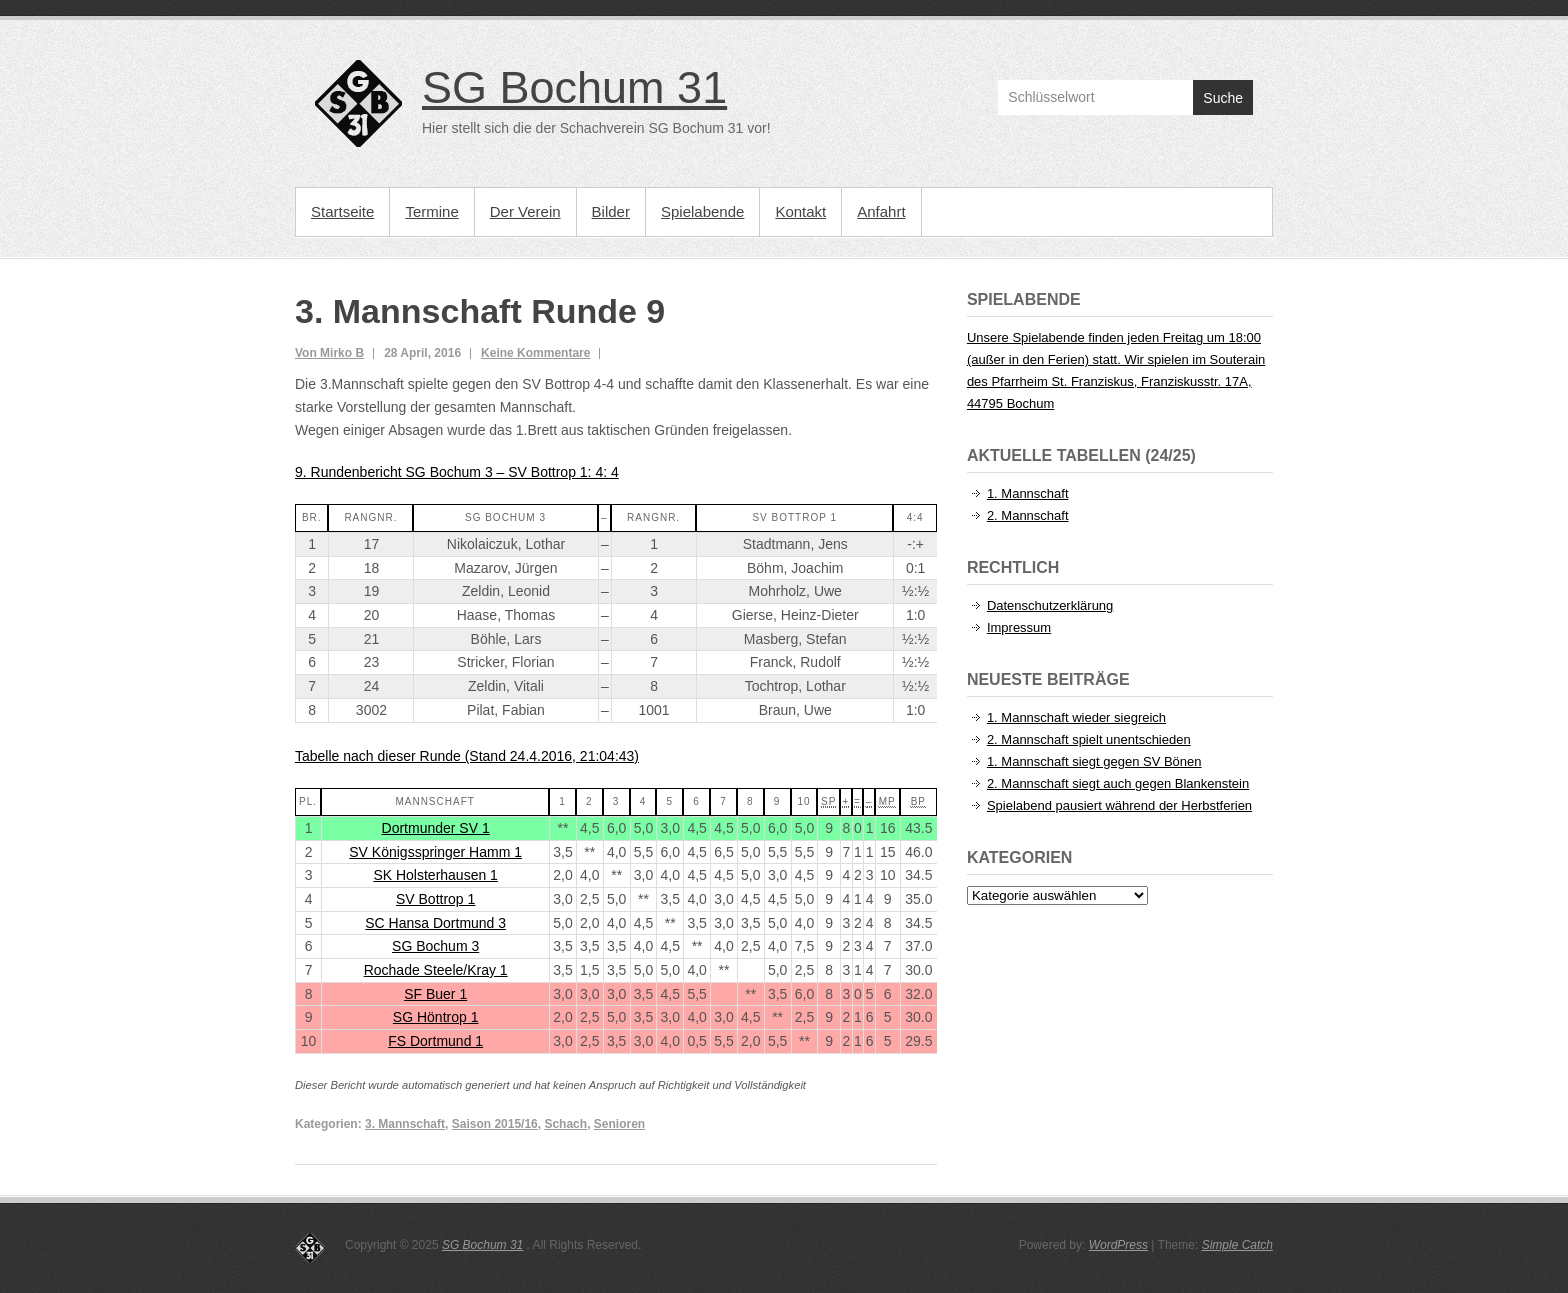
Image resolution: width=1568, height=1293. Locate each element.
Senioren (619, 1124)
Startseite (342, 211)
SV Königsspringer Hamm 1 (435, 852)
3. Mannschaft (405, 1124)
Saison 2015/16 (495, 1124)
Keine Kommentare (535, 353)
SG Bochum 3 (435, 946)
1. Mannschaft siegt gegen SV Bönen (1094, 761)
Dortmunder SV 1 (436, 828)
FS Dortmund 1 (435, 1041)
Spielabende (702, 211)
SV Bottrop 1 (435, 899)
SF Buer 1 (435, 994)
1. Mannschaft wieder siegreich (1076, 717)
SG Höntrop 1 (436, 1017)
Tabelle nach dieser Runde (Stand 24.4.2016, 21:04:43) (467, 756)
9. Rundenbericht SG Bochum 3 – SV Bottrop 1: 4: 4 (457, 472)
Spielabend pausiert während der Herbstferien (1119, 805)
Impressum (1019, 627)
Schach (565, 1124)
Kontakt (800, 211)
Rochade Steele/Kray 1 (436, 970)
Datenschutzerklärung (1050, 605)
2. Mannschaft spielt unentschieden (1089, 739)
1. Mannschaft (1028, 493)
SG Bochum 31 (574, 87)
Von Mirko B (329, 353)
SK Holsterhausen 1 (435, 875)
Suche (1223, 98)
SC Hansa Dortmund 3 (435, 923)
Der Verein (525, 211)
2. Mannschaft (1028, 515)
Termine (431, 211)
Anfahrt (881, 211)
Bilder (611, 211)
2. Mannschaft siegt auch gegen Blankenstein (1118, 783)
